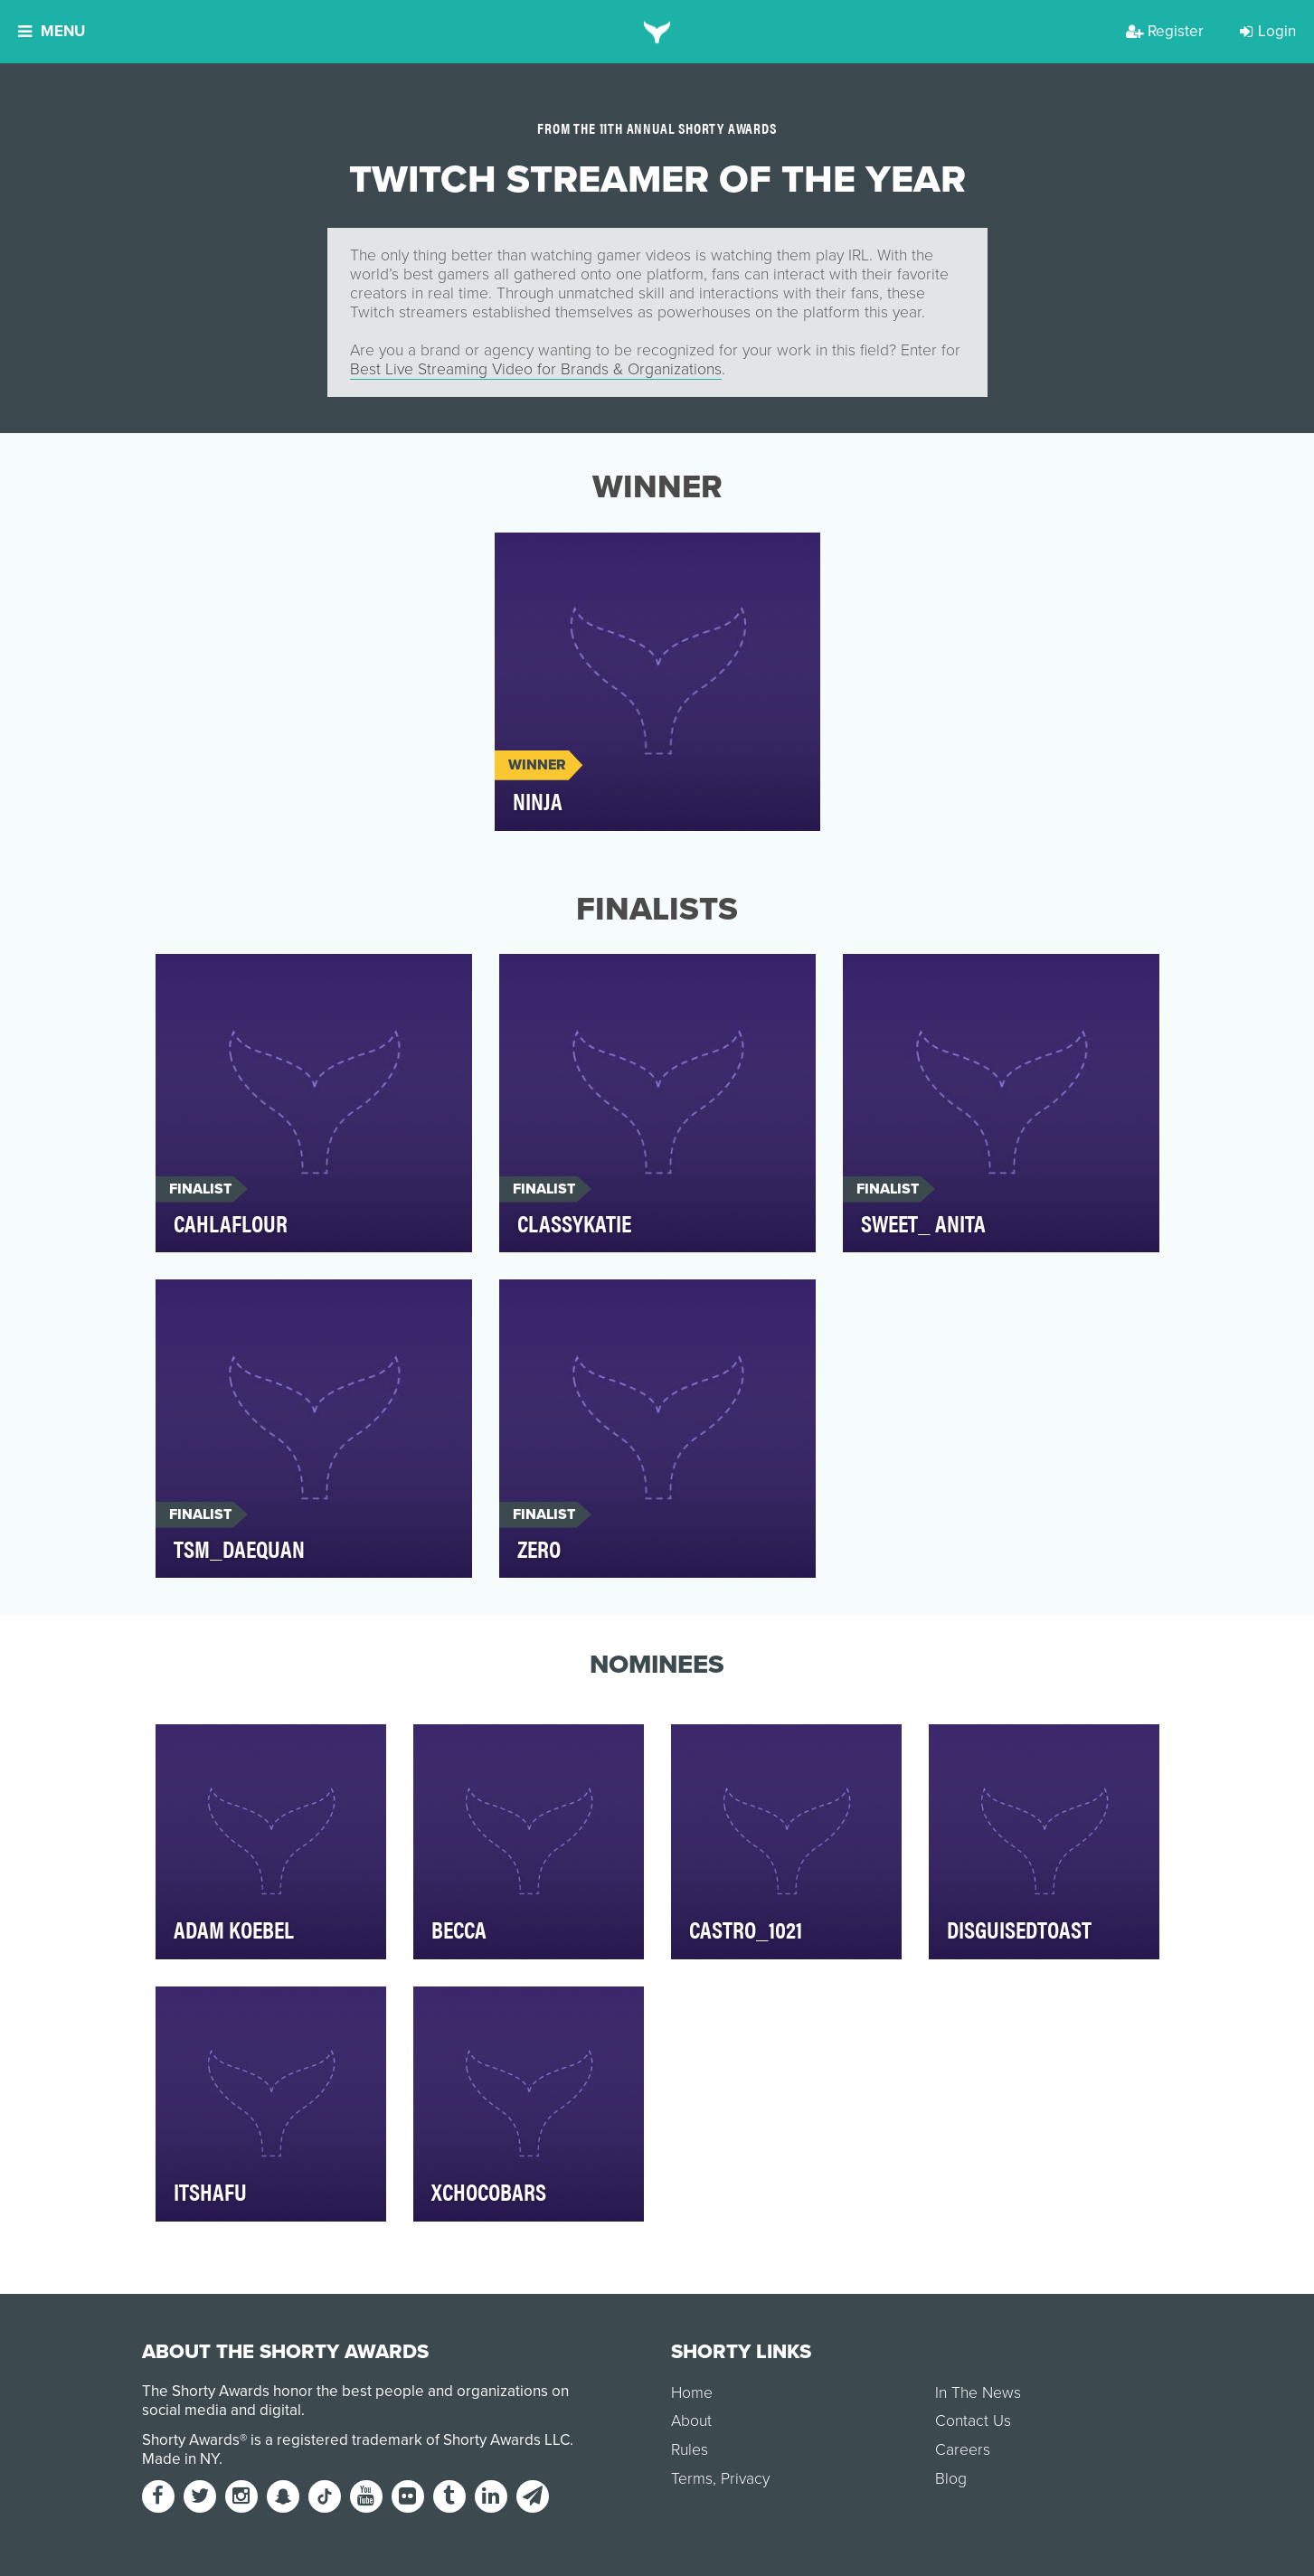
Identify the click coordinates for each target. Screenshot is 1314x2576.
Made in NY (180, 2458)
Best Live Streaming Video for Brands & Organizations (536, 369)
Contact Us (973, 2420)
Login (1268, 31)
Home (692, 2392)
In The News (978, 2392)
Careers (962, 2449)
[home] (657, 31)
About (691, 2420)
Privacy (745, 2478)
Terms (692, 2478)
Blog (951, 2478)
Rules (689, 2449)
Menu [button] (51, 31)
